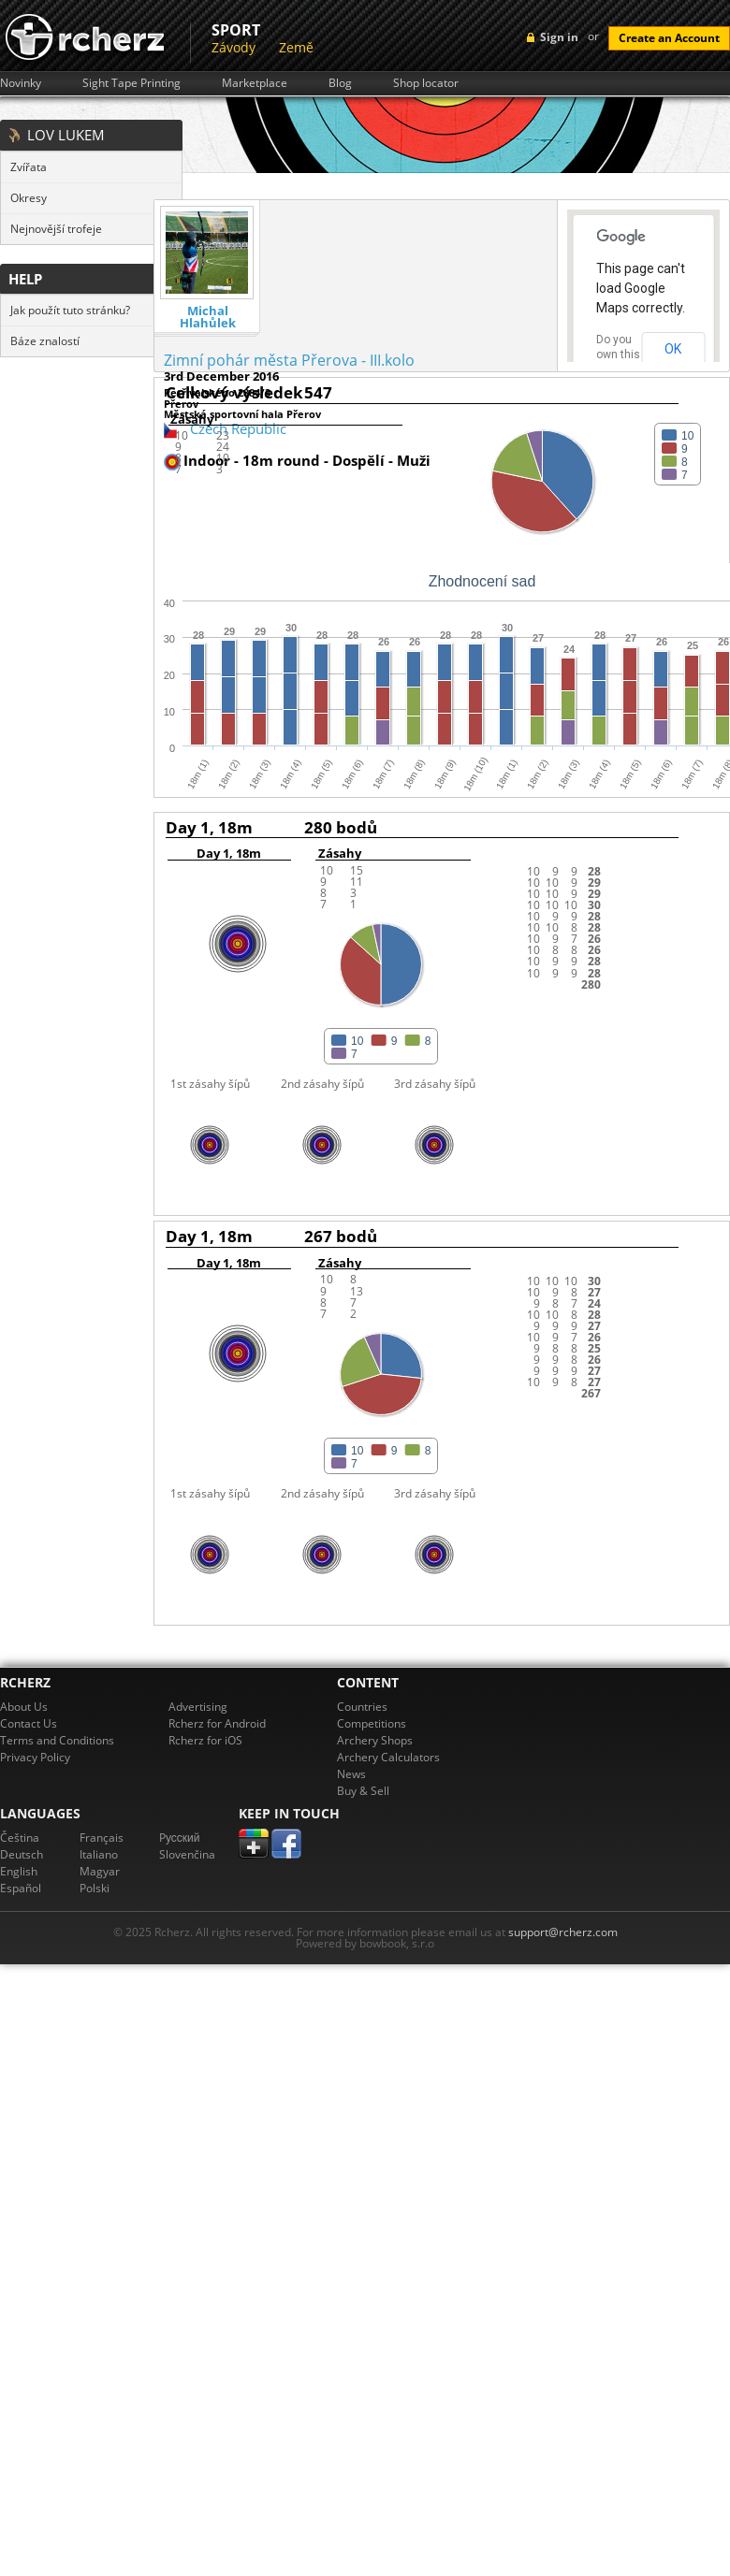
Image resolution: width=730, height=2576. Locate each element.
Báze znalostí (45, 341)
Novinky (20, 83)
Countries (362, 1707)
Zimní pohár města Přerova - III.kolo (289, 360)
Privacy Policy (35, 1757)
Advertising (197, 1707)
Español (20, 1888)
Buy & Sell (363, 1791)
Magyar (100, 1871)
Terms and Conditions (57, 1740)
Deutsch (21, 1854)
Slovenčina (187, 1854)
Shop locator (426, 83)
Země (296, 47)
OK (672, 348)
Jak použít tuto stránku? (70, 310)
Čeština (19, 1837)
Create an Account (669, 38)
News (351, 1774)
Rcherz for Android (217, 1723)
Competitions (371, 1723)
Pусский (179, 1837)
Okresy (28, 198)
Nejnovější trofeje (56, 229)
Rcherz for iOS (205, 1740)
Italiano (99, 1854)
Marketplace (254, 83)
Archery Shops (375, 1740)
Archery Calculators (388, 1757)
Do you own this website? (618, 354)
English (18, 1871)
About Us (24, 1707)
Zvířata (28, 167)
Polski (95, 1888)
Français (102, 1837)
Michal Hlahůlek (208, 317)
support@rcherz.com (563, 1932)
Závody (234, 47)
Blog (340, 83)
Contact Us (28, 1723)
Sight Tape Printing (131, 83)
